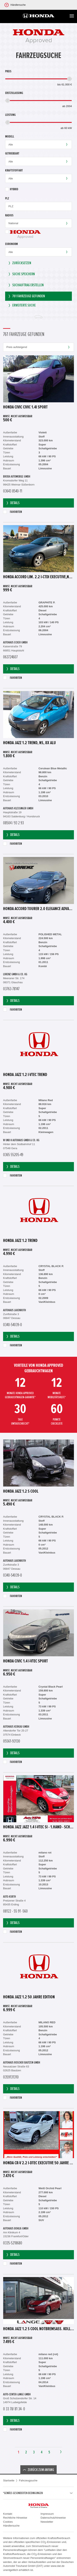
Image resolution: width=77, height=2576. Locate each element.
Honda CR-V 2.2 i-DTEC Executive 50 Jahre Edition (38, 2163)
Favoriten (12, 512)
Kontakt (7, 2513)
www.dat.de (57, 2565)
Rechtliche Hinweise (15, 2517)
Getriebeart (12, 153)
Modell (9, 136)
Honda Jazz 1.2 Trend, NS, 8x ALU (29, 743)
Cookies (8, 2521)
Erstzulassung (14, 93)
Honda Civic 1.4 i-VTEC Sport (25, 1661)
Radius (9, 215)
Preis (8, 71)
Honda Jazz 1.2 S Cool (20, 1491)
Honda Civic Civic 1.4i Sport (25, 407)
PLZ (7, 198)
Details (13, 503)
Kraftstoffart (14, 170)
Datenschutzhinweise (53, 2517)
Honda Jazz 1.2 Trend (20, 1240)
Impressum (47, 2513)
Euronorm (11, 244)
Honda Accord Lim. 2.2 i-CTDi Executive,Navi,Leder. (38, 577)
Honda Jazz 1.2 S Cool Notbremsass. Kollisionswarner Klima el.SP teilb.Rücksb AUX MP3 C (38, 2329)
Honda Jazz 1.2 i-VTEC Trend (25, 1075)
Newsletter (47, 2521)
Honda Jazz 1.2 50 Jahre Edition (29, 1997)
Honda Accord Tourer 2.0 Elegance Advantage (38, 909)
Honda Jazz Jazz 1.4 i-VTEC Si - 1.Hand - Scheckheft (38, 1827)
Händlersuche (11, 2525)
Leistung (10, 114)
